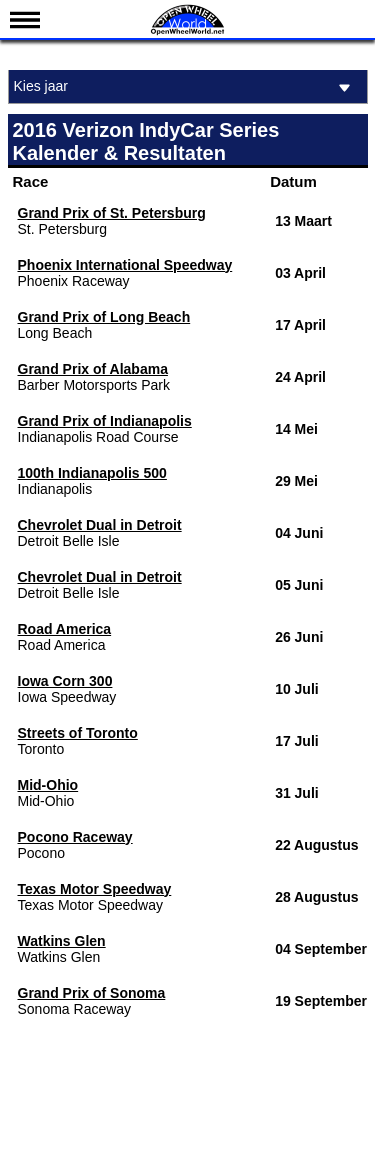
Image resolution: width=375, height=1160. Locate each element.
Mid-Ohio (48, 785)
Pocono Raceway (75, 837)
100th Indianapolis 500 (92, 473)
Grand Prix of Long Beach (104, 317)
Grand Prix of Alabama (93, 369)
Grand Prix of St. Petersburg (112, 213)
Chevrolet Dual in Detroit (100, 525)
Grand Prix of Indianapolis (105, 421)
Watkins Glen (62, 941)
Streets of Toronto (78, 733)
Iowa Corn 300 (65, 681)
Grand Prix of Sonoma (92, 993)
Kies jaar (185, 87)
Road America (65, 629)
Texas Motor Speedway (95, 889)
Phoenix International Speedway (125, 265)
